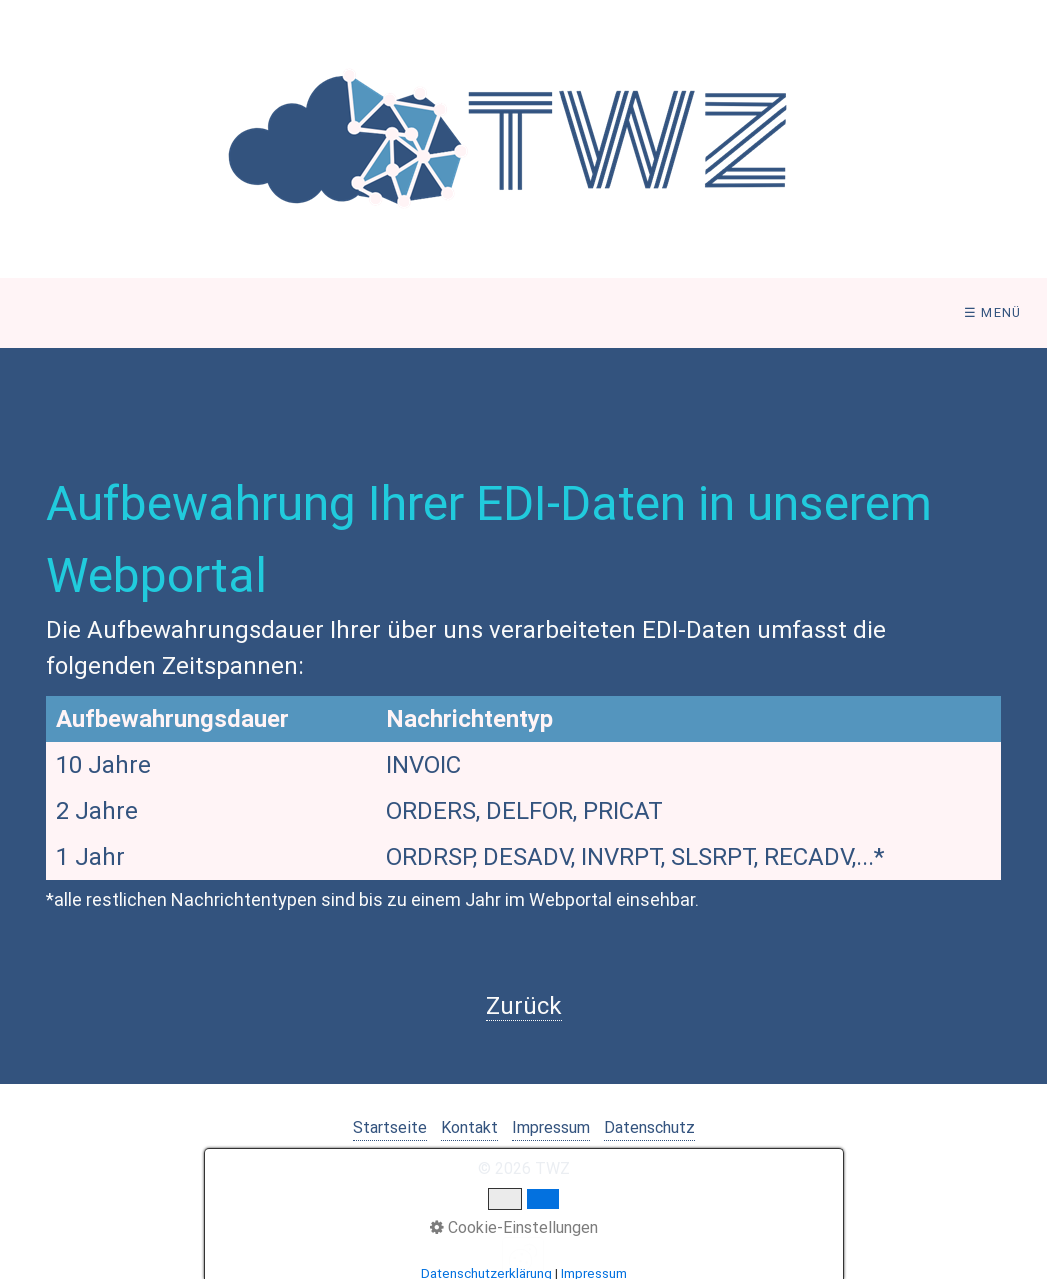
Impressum (551, 1127)
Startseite (390, 1127)
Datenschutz (649, 1127)
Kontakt (469, 1127)
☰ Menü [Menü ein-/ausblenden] (993, 312)
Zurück (524, 1006)
